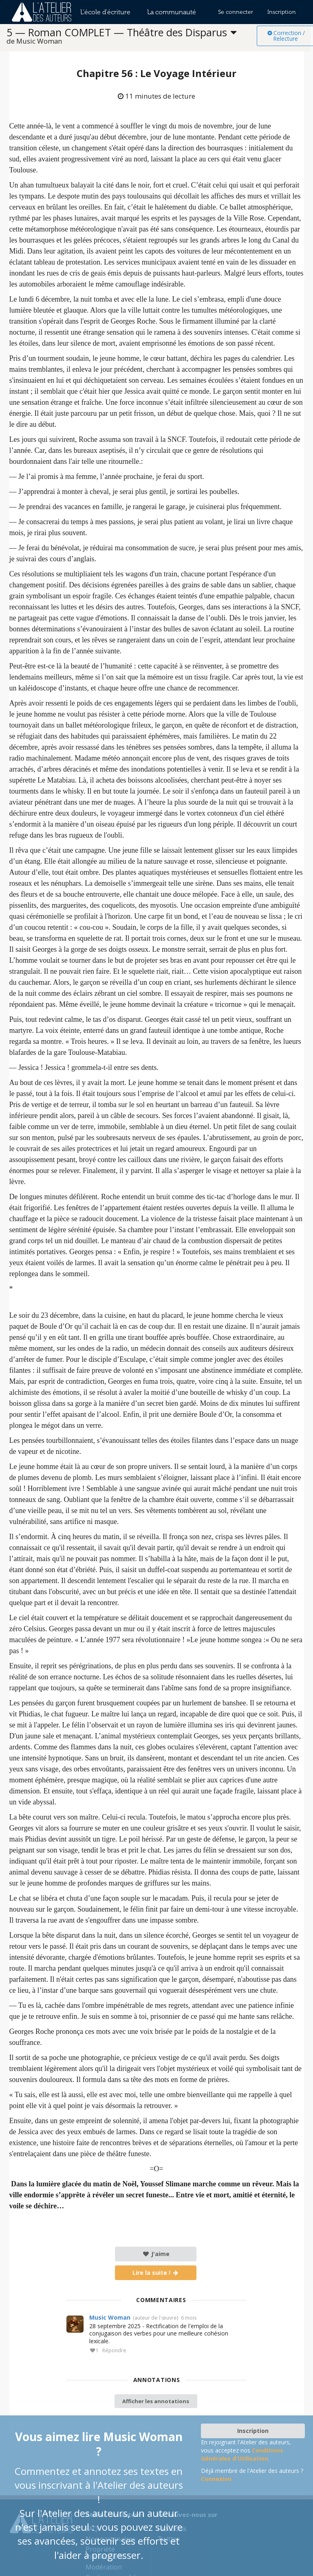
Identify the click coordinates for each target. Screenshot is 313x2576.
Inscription (281, 12)
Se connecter (235, 12)
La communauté (171, 12)
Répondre (114, 2351)
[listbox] (132, 36)
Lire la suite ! (155, 2272)
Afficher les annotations (155, 2401)
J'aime (156, 2254)
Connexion (216, 2479)
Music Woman (109, 2317)
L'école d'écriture (105, 12)
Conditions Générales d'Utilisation (242, 2454)
